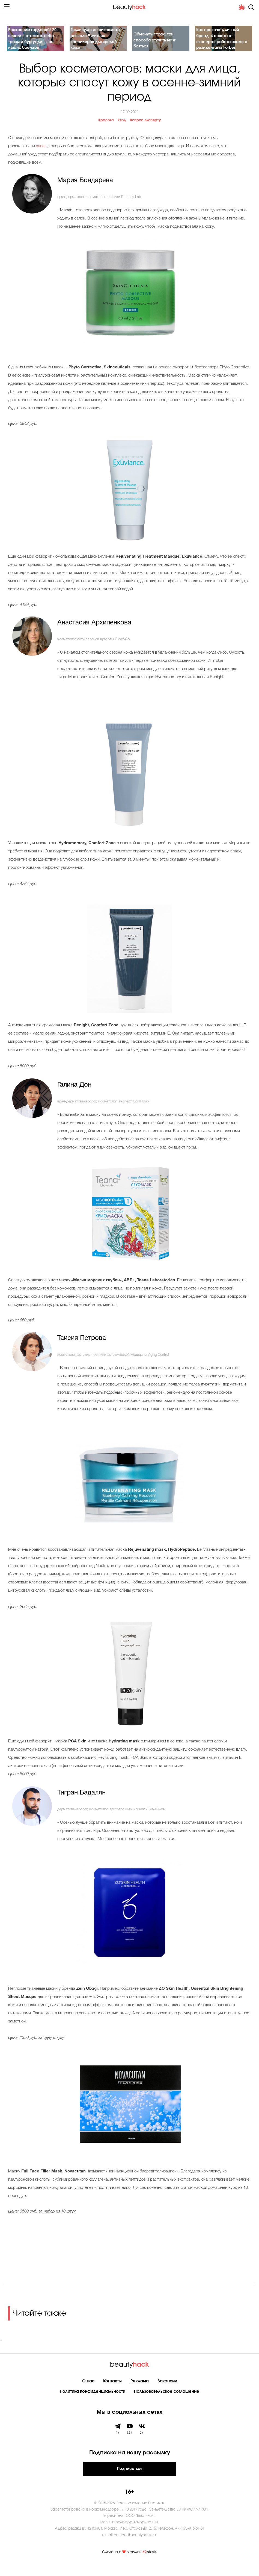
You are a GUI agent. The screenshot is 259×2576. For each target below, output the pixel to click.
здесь (41, 159)
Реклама (139, 2394)
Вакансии (167, 2394)
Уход (122, 133)
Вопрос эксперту (145, 133)
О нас (88, 2394)
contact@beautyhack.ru (135, 2548)
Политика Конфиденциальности (92, 2405)
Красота (106, 133)
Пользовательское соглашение (166, 2405)
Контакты (112, 2394)
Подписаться (129, 2482)
